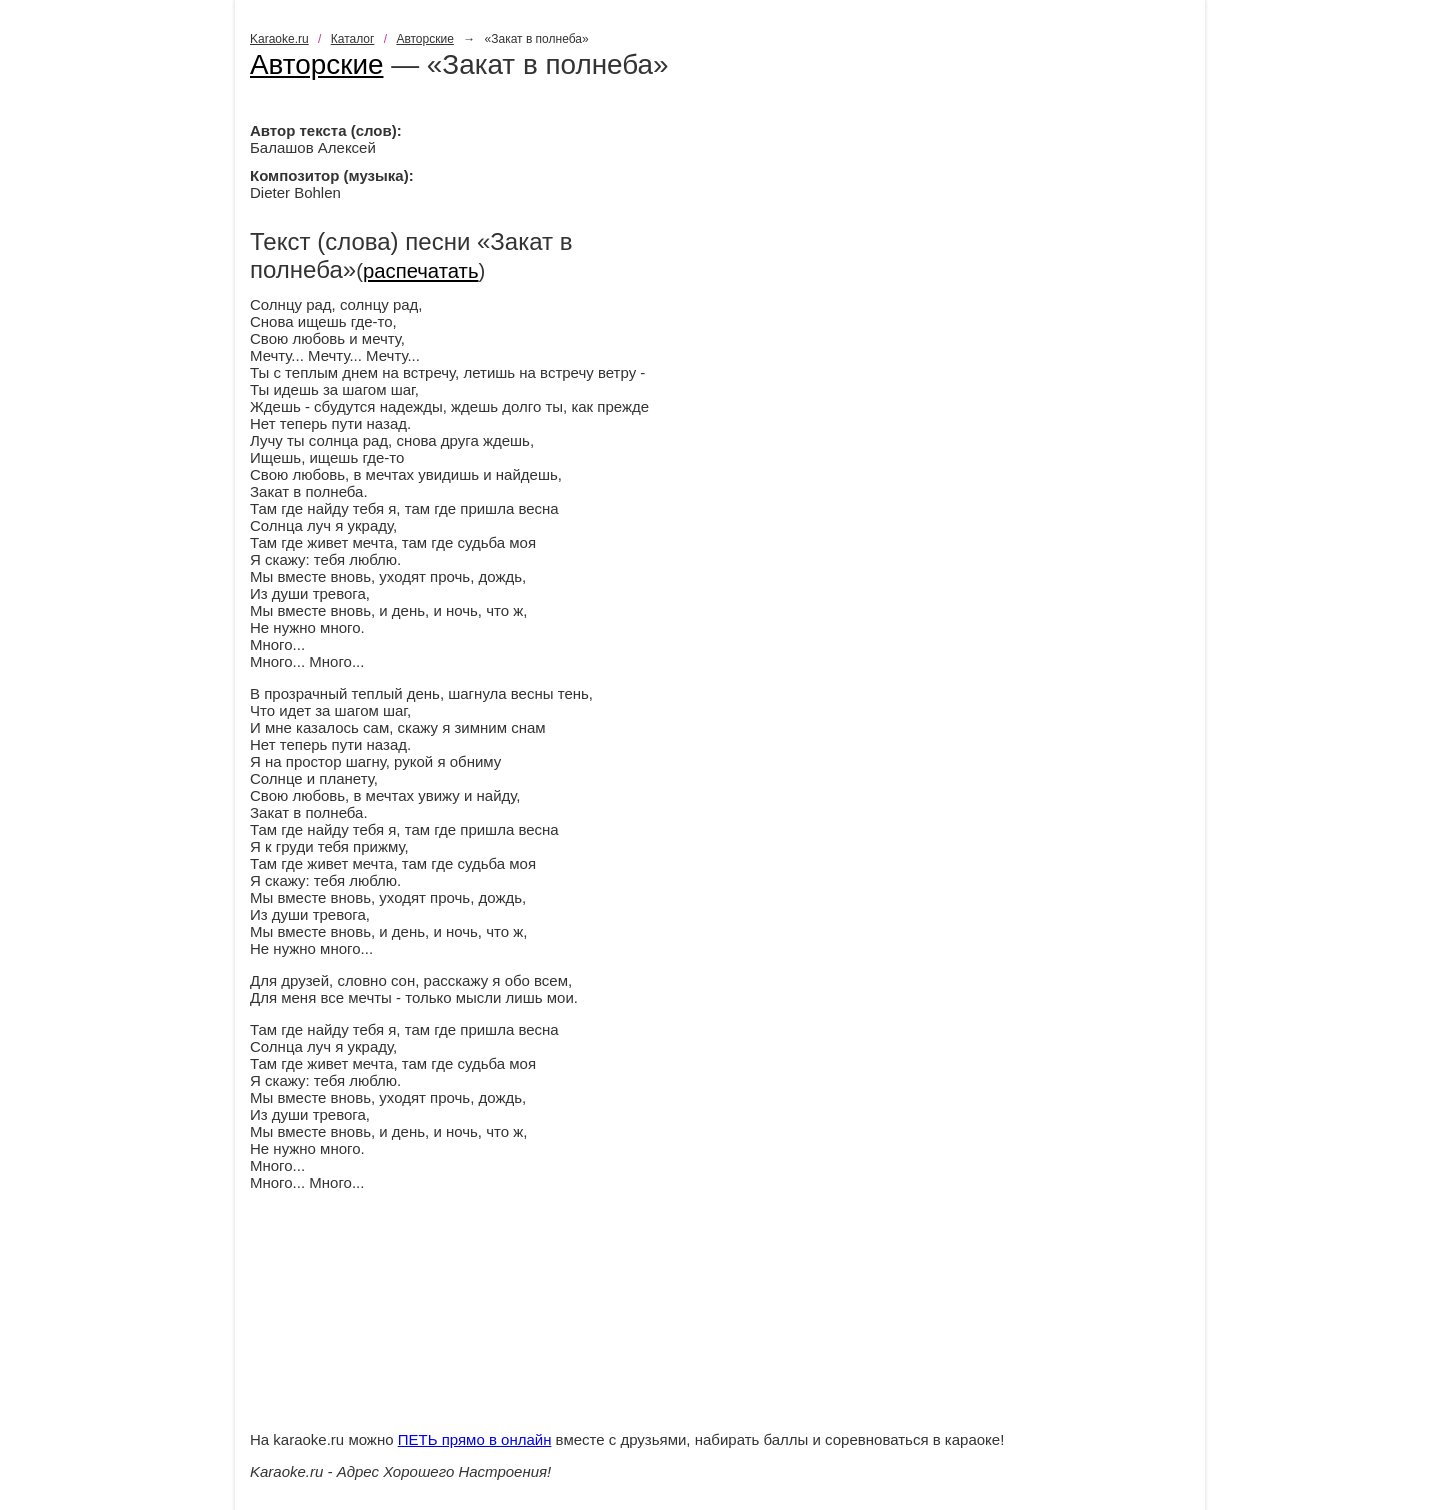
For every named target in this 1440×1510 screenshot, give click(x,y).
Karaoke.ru (279, 39)
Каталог (353, 39)
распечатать (421, 271)
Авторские (424, 39)
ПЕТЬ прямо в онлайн (475, 1439)
